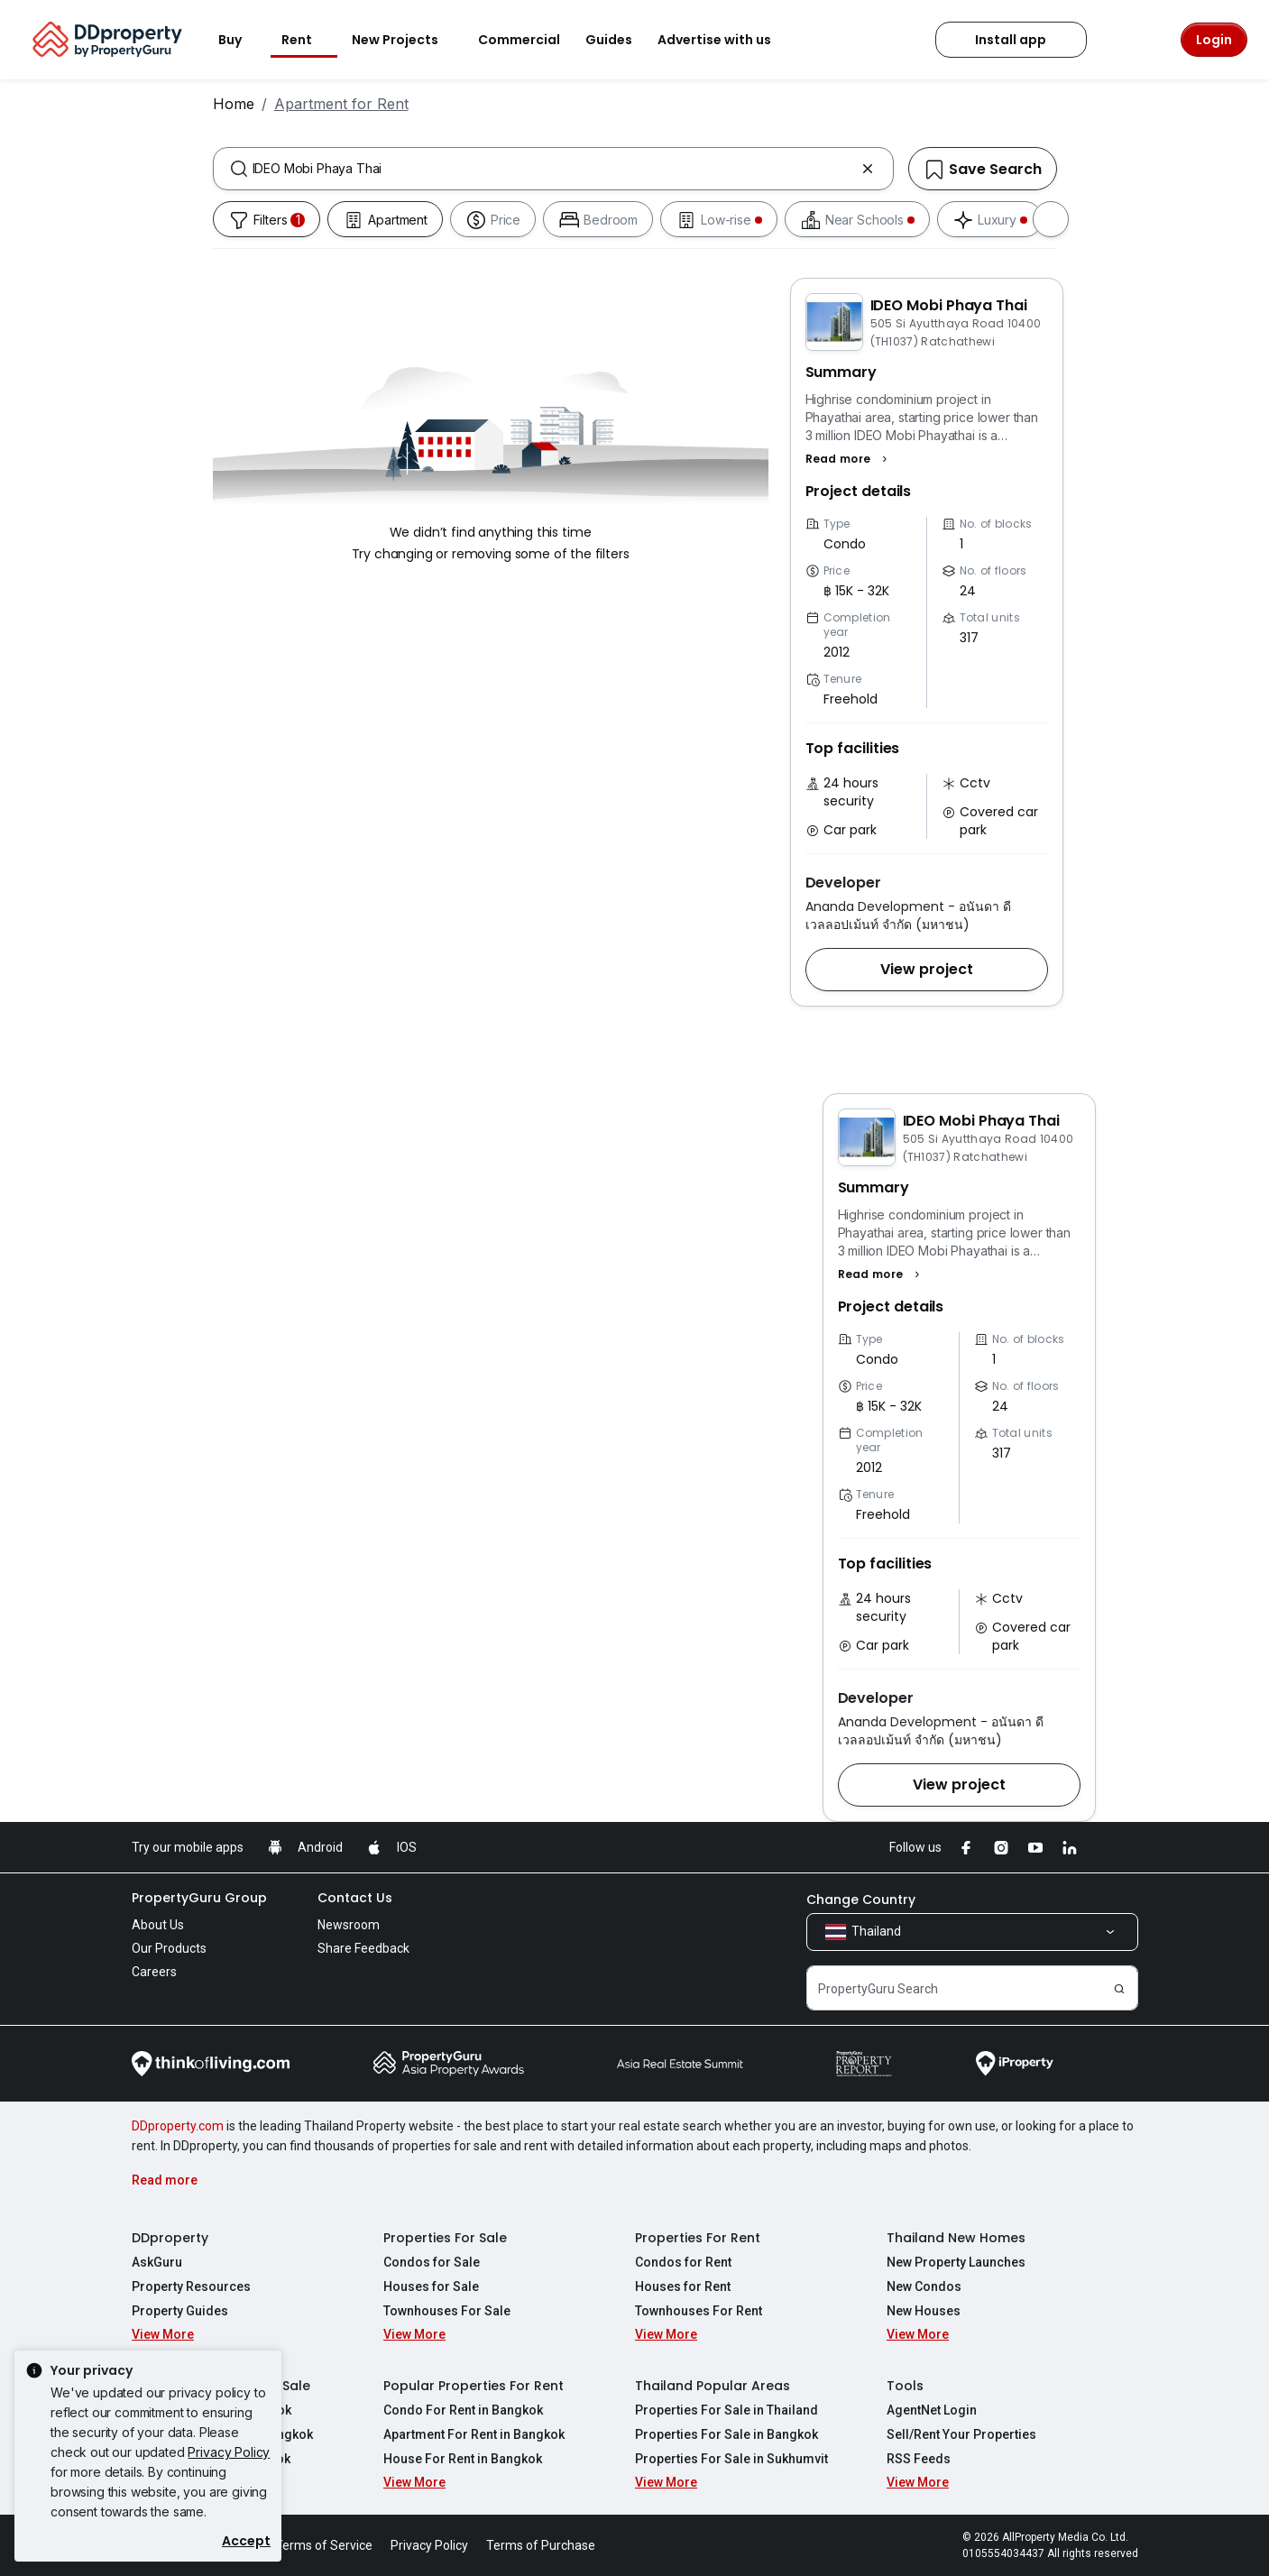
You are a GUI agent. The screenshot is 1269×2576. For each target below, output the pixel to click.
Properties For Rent (697, 2238)
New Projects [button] (406, 40)
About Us (158, 1925)
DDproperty (170, 2238)
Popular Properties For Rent (473, 2386)
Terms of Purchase (540, 2545)
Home (233, 104)
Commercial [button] (519, 40)
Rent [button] (307, 40)
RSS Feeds (919, 2459)
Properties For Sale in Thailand (726, 2410)
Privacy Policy (229, 2452)
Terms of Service (323, 2545)
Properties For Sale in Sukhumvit (731, 2459)
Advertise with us (725, 40)
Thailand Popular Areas (712, 2386)
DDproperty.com (178, 2126)
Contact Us (354, 1898)
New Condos (924, 2286)
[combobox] (553, 169)
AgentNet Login (932, 2410)
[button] (849, 459)
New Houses (924, 2311)
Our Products (169, 1948)
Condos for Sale (431, 2262)
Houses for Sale (431, 2286)
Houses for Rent (683, 2286)
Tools (905, 2386)
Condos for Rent (683, 2262)
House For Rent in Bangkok (462, 2459)
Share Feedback (363, 1948)
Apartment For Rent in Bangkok (474, 2434)
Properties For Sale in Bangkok (726, 2434)
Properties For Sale (445, 2238)
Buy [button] (240, 40)
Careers (154, 1971)
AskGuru (157, 2262)
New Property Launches (956, 2262)
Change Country (860, 1900)
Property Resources (191, 2286)
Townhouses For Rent (698, 2311)
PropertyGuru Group (199, 1898)
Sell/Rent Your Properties (961, 2434)
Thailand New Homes (956, 2238)
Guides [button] (608, 40)
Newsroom (348, 1925)
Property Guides (180, 2311)
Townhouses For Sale (446, 2311)
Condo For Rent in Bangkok (463, 2410)
